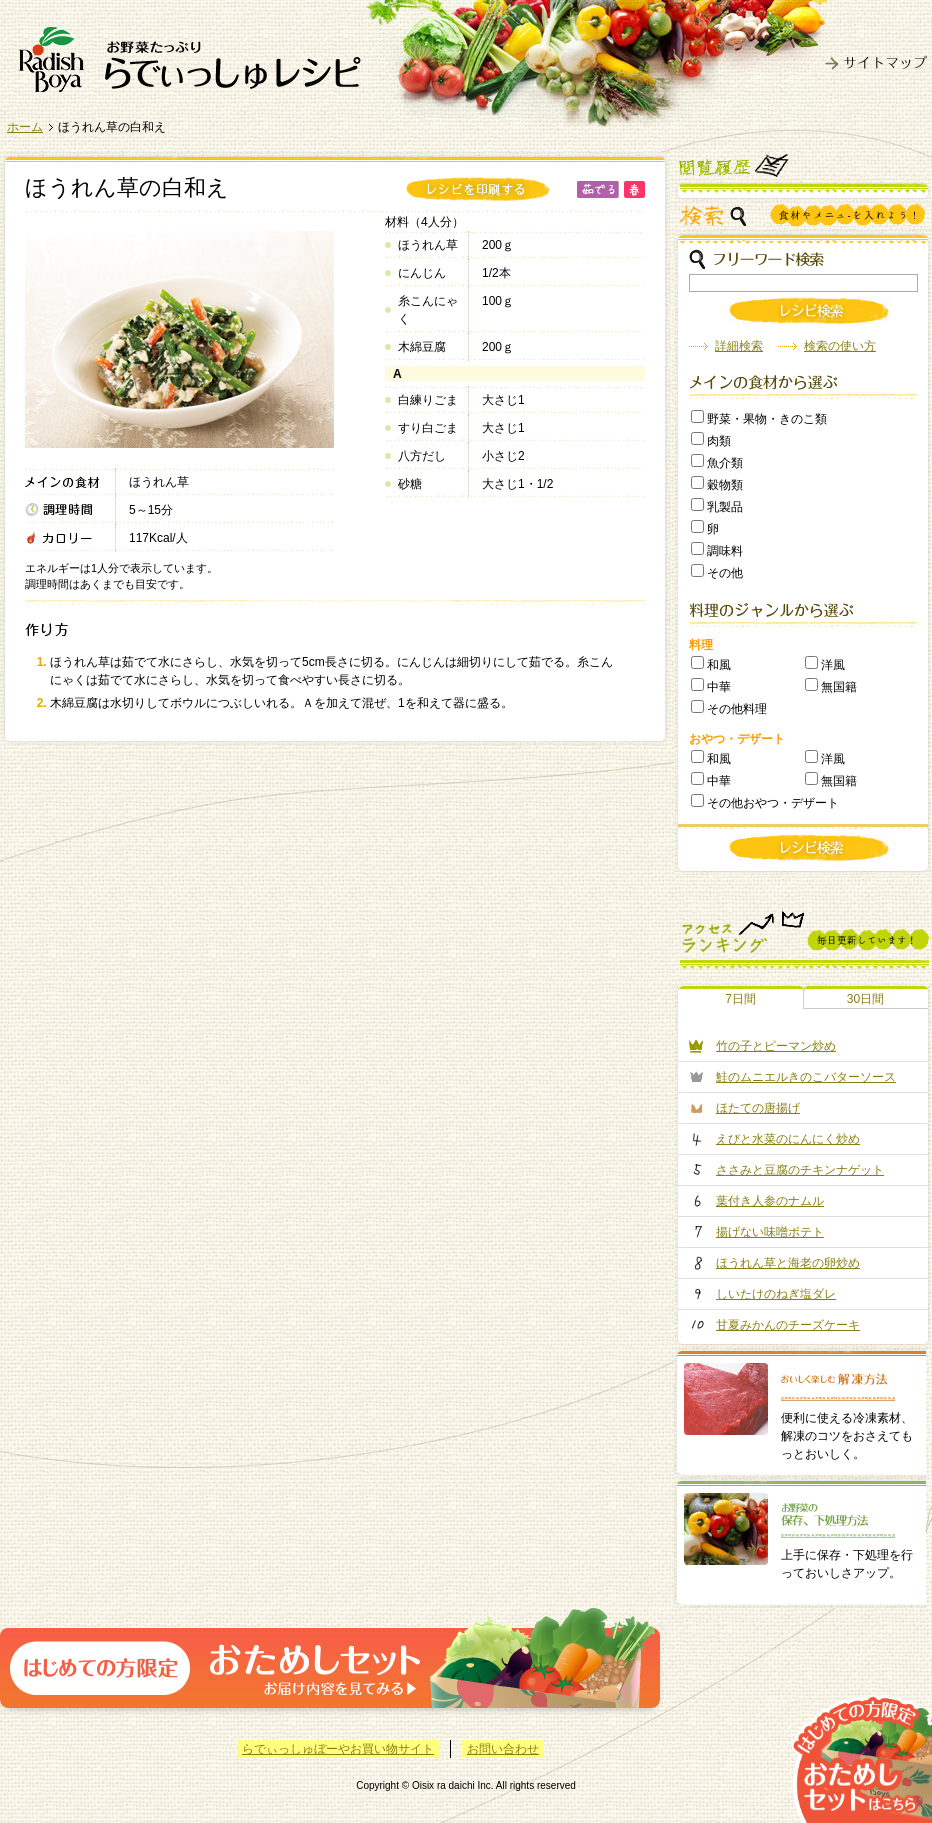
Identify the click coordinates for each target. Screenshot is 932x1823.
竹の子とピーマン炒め (776, 1046)
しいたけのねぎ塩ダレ (776, 1294)
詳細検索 (739, 346)
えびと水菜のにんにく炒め (788, 1139)
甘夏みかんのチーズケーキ (788, 1325)
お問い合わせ (503, 1749)
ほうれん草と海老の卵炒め (788, 1263)
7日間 (740, 999)
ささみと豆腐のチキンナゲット (800, 1170)
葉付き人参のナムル (770, 1201)
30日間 (865, 999)
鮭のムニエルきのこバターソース (806, 1077)
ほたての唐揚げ (758, 1108)
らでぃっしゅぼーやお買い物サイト (338, 1749)
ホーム (25, 127)
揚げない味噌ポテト (770, 1232)
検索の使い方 (840, 346)
